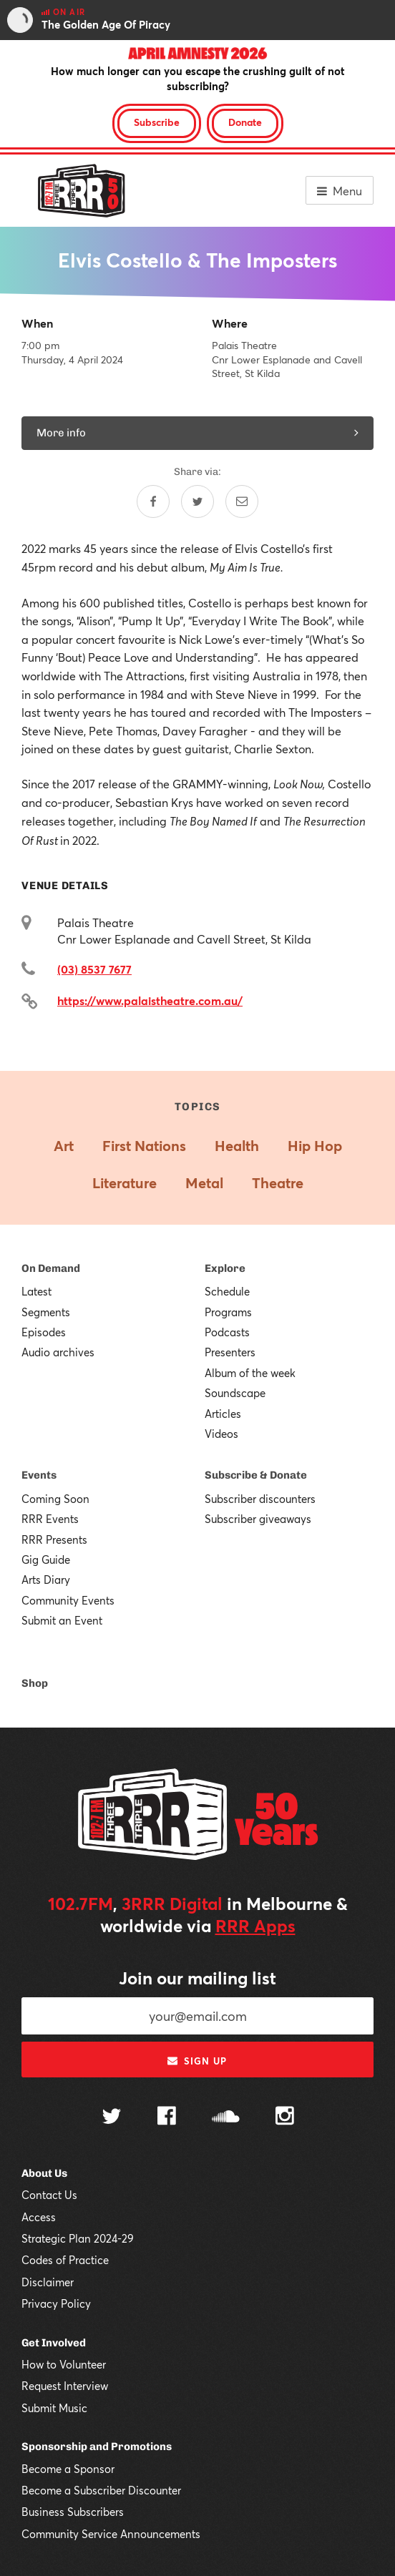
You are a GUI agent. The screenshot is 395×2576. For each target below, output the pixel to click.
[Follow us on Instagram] (284, 2117)
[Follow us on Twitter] (112, 2117)
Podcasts (227, 1332)
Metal (204, 1182)
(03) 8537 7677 (94, 968)
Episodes (43, 1332)
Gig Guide (45, 1559)
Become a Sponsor (67, 2469)
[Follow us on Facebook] (166, 2117)
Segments (45, 1312)
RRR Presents (54, 1539)
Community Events (67, 1600)
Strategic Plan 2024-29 (77, 2238)
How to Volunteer (63, 2364)
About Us (44, 2173)
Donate (245, 122)
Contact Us (49, 2195)
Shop (34, 1683)
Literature (124, 1182)
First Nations (144, 1145)
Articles (223, 1413)
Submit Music (54, 2408)
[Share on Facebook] (153, 501)
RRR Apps (255, 1925)
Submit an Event (61, 1620)
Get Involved (53, 2342)
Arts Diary (45, 1579)
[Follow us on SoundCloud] (226, 2118)
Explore (225, 1268)
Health (237, 1145)
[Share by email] (241, 501)
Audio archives (57, 1352)
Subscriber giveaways (258, 1519)
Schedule (227, 1291)
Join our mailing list (197, 1978)
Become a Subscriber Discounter (101, 2490)
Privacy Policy (56, 2303)
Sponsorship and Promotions (96, 2446)
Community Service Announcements (110, 2534)
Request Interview (64, 2386)
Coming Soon (55, 1499)
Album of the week (250, 1373)
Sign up (197, 2061)
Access (38, 2217)
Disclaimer (47, 2282)
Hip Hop (315, 1145)
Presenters (230, 1352)
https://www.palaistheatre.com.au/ (150, 1000)
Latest (36, 1291)
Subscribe (157, 122)
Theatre (277, 1182)
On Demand (50, 1268)
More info (197, 432)
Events (39, 1475)
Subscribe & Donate (256, 1475)
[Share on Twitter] (197, 501)
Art (64, 1145)
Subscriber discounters (260, 1499)
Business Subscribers (72, 2511)
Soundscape (235, 1393)
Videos (221, 1433)
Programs (228, 1312)
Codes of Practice (65, 2260)
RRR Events (50, 1519)
